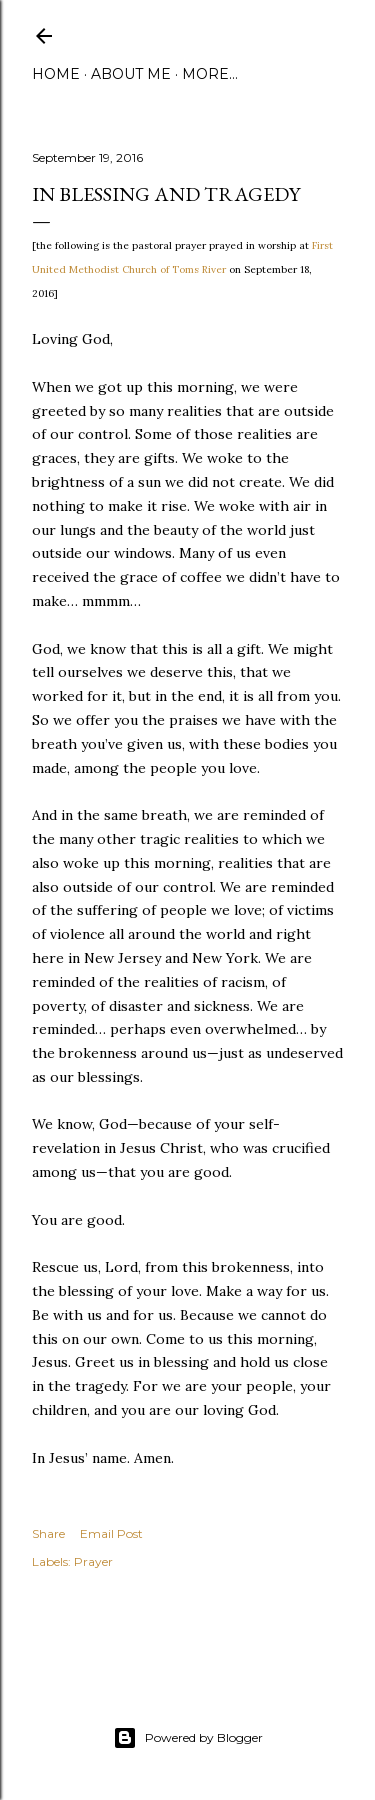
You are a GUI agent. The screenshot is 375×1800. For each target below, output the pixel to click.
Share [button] (48, 1533)
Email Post (111, 1533)
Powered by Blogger (188, 1738)
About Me (131, 74)
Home (56, 74)
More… (210, 74)
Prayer (93, 1561)
